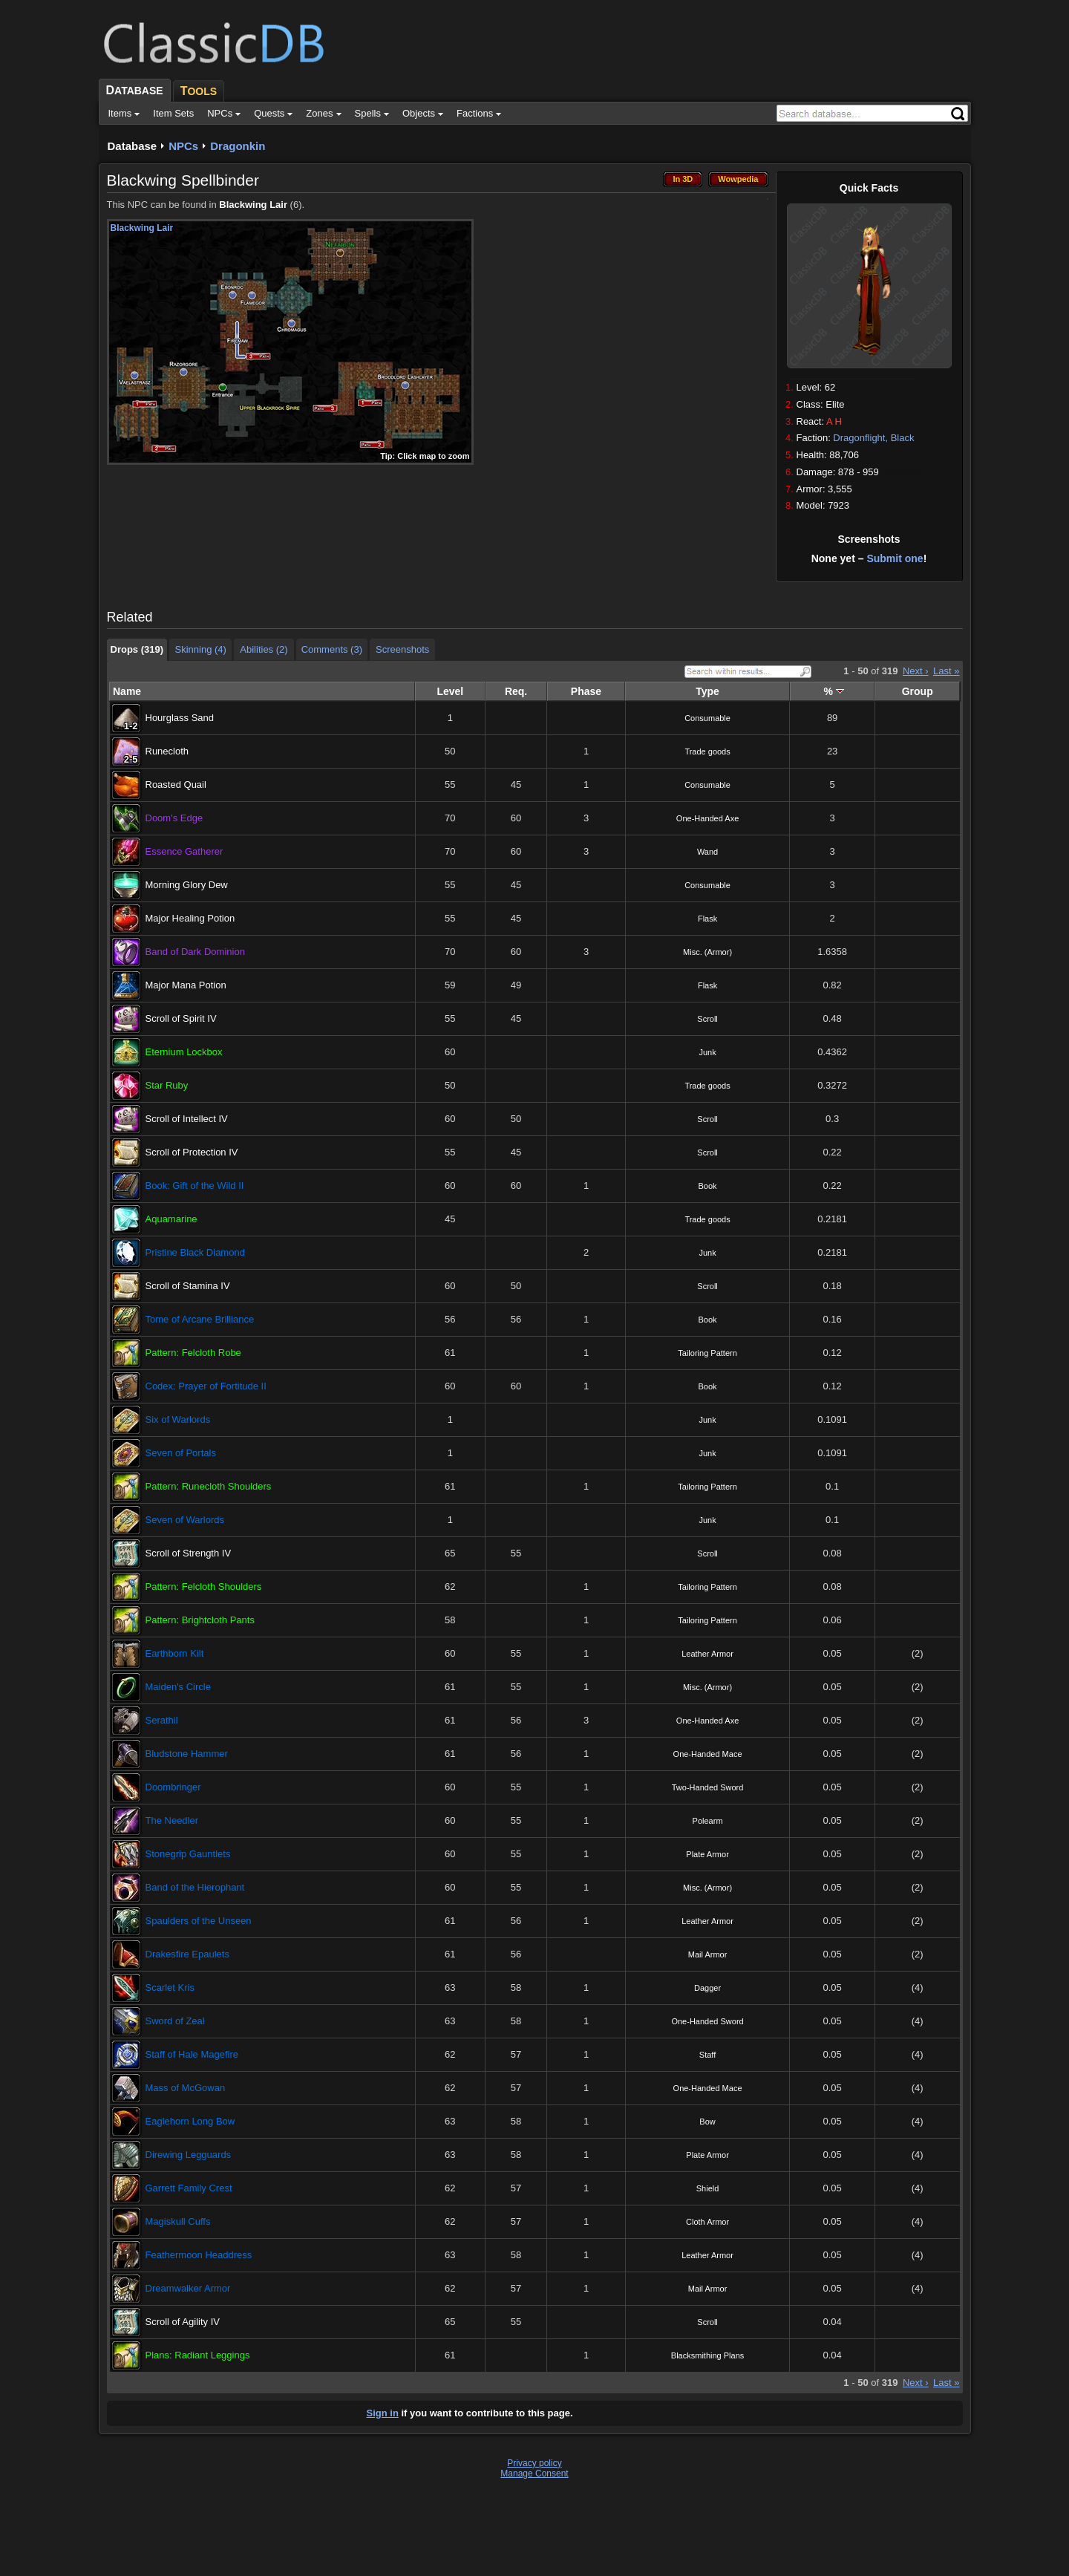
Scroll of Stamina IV (188, 1285)
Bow (707, 2121)
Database (132, 146)
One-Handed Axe (707, 818)
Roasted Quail (176, 784)
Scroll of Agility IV (183, 2321)
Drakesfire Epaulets (187, 1954)
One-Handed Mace (707, 1754)
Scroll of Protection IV (192, 1152)
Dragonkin (237, 146)
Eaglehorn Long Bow (190, 2121)
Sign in (383, 2413)
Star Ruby (167, 1085)
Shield (707, 2188)
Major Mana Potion (186, 985)
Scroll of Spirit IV (181, 1018)
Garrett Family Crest (189, 2188)
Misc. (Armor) (707, 952)
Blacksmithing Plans (707, 2355)
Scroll (707, 1018)
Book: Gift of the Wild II (195, 1185)
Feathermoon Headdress (199, 2254)
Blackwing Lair (253, 204)
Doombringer (173, 1787)
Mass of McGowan (186, 2087)
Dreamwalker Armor (188, 2288)
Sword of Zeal (175, 2020)
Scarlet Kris (170, 1987)
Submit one (894, 558)
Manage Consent (534, 2473)
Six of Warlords (178, 1419)
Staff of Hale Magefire (192, 2054)
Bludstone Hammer (187, 1753)
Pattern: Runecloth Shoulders (209, 1486)
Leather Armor (707, 1653)
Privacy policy (534, 2463)
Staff (707, 2054)
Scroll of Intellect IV (187, 1118)
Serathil (162, 1720)
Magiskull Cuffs (178, 2221)
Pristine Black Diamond (195, 1252)
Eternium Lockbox (184, 1051)
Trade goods (707, 751)
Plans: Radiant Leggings (198, 2355)
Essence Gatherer (184, 851)
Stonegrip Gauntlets (188, 1853)
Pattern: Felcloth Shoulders (204, 1586)
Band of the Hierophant (195, 1887)
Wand (707, 851)
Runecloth (167, 751)
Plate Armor (707, 1854)
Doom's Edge (174, 818)
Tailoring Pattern (707, 1353)
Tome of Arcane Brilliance (200, 1319)
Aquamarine (171, 1219)
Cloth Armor (707, 2221)
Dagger (707, 1987)
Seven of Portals (181, 1452)
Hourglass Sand (180, 717)
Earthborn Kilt (175, 1653)
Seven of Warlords (185, 1519)
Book (708, 1185)
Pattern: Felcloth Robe (193, 1352)
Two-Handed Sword (708, 1787)
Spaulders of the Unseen (199, 1920)
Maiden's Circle (178, 1686)
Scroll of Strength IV (189, 1553)
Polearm (708, 1820)
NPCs (183, 146)
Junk (707, 1052)
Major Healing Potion (190, 918)
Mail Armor (708, 1954)
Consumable (707, 718)
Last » (946, 670)
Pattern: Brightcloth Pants (200, 1620)
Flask (707, 918)
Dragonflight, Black (873, 437)
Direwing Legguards (189, 2154)
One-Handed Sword (707, 2021)
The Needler (172, 1820)
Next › (916, 670)
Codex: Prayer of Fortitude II (206, 1386)
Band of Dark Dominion (195, 951)
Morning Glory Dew (187, 884)
